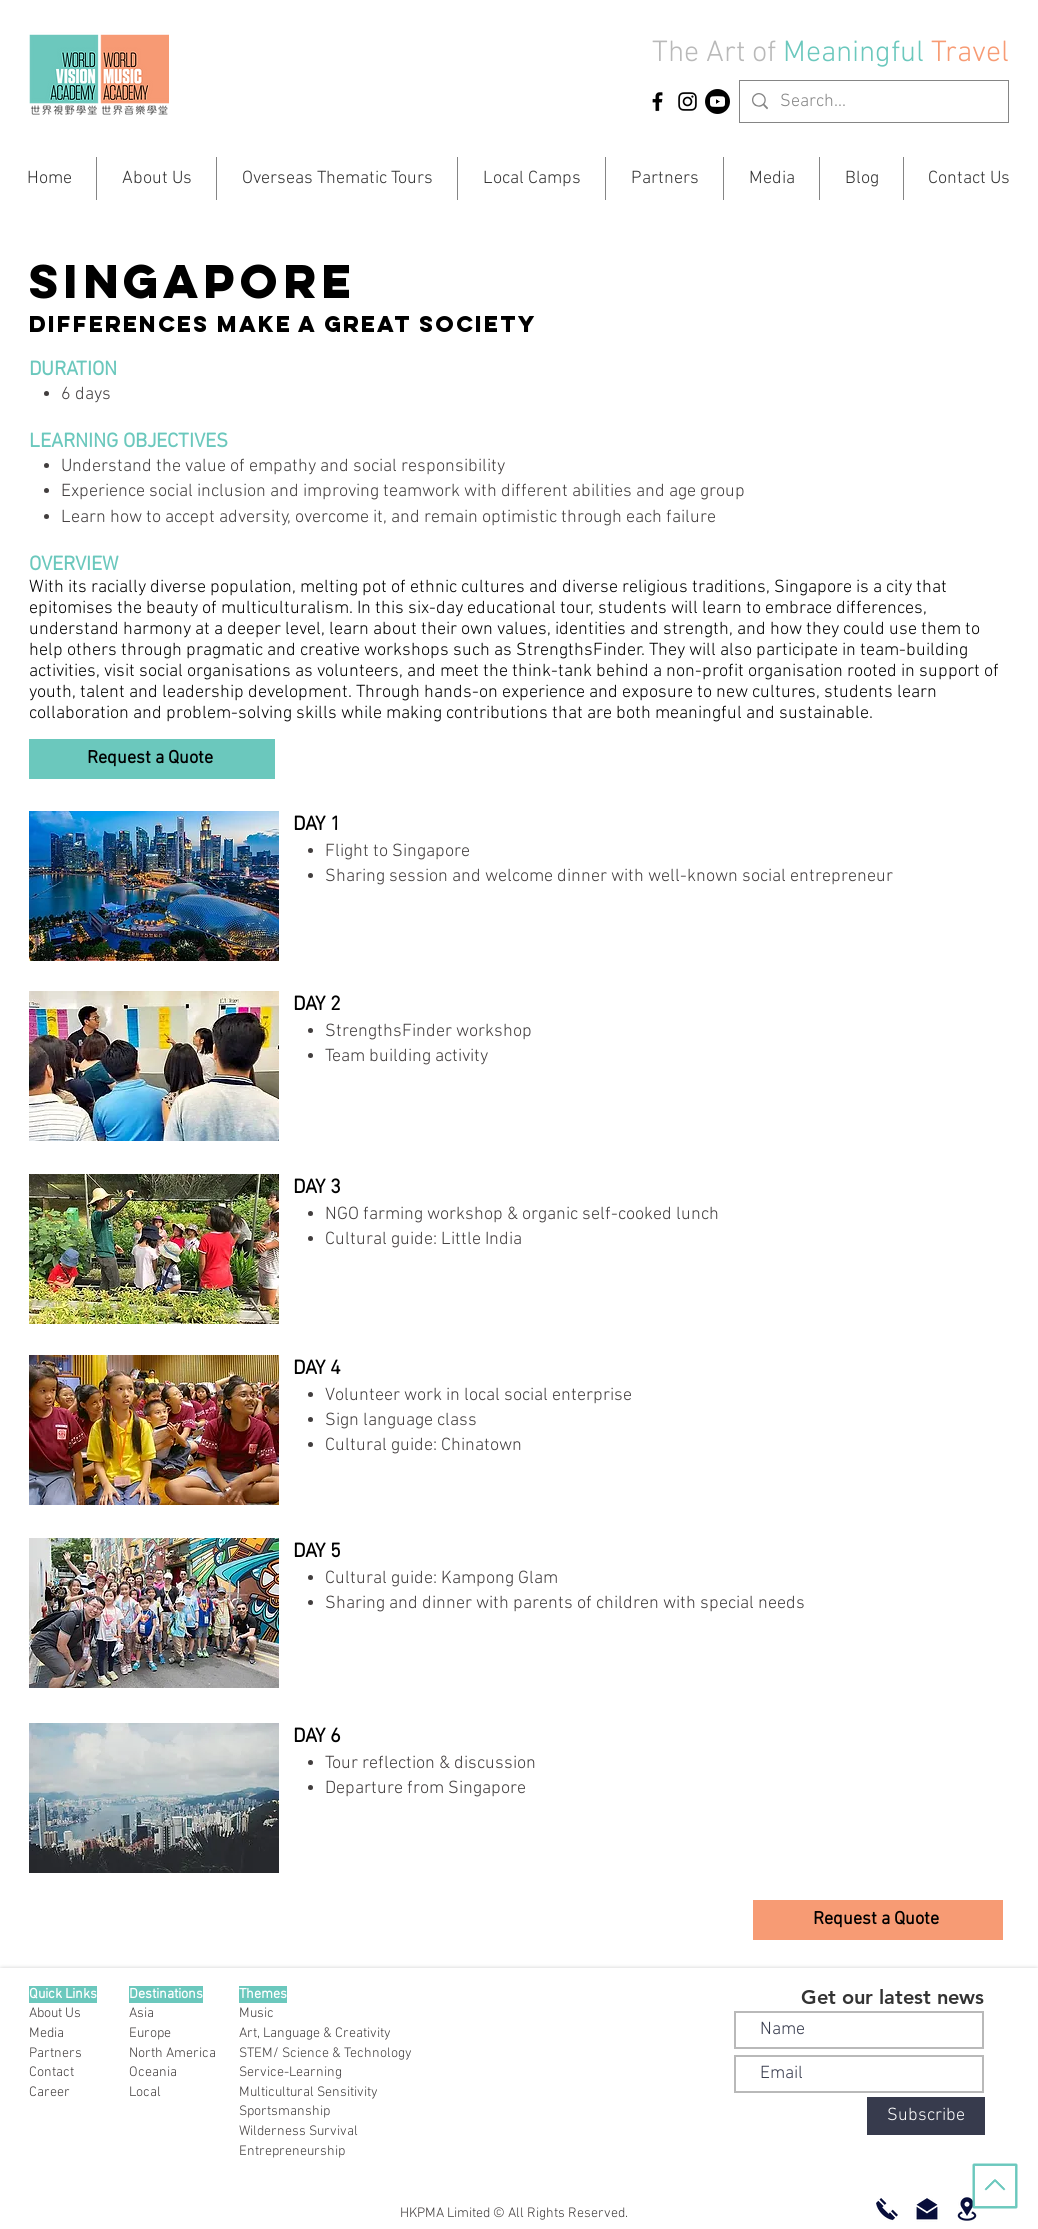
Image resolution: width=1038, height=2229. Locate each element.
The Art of (714, 53)
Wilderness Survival (298, 2131)
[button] (152, 759)
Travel (970, 53)
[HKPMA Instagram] (687, 101)
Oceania (153, 2072)
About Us (55, 2013)
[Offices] (967, 2209)
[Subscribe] (926, 2116)
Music (256, 2013)
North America (172, 2053)
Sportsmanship (284, 2111)
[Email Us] (927, 2209)
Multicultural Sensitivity (308, 2092)
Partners (55, 2053)
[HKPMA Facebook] (657, 101)
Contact (51, 2072)
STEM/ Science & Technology (325, 2053)
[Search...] (873, 101)
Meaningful (857, 53)
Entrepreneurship (292, 2151)
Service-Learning (290, 2072)
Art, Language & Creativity (315, 2033)
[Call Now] (887, 2209)
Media (46, 2033)
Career (49, 2092)
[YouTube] (717, 101)
